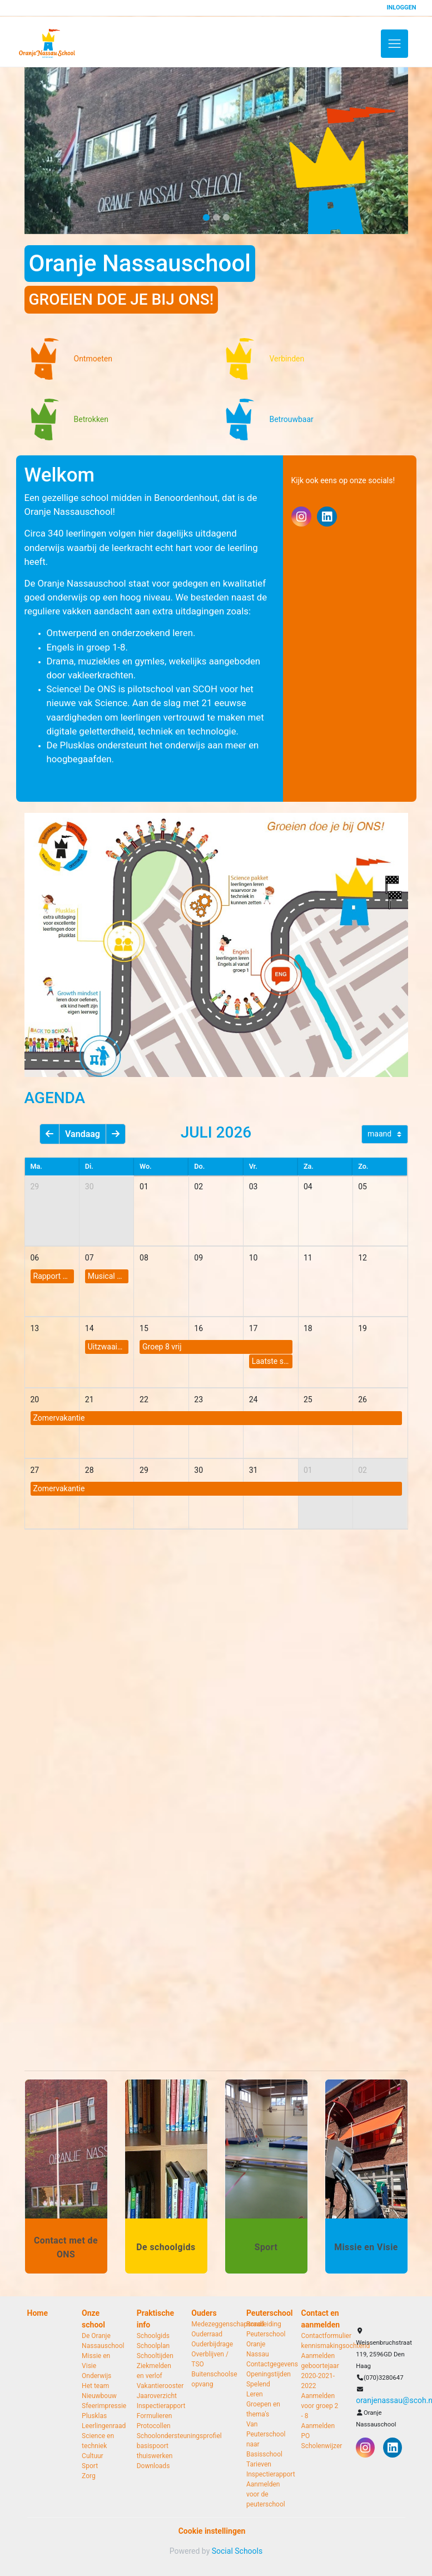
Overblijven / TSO (210, 2359)
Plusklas (94, 2416)
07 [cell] (89, 1257)
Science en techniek (98, 2441)
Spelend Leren (258, 2389)
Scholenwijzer (320, 2446)
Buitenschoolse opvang (210, 2379)
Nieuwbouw (99, 2396)
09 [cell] (198, 1257)
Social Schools (237, 2551)
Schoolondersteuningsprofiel (156, 2436)
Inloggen (401, 7)
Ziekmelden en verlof (154, 2371)
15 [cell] (144, 1328)
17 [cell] (253, 1328)
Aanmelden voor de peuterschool (265, 2494)
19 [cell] (362, 1328)
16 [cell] (198, 1328)
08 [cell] (144, 1257)
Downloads (153, 2466)
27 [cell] (35, 1470)
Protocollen (154, 2426)
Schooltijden (155, 2356)
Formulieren (154, 2416)
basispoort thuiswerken (155, 2451)
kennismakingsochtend (320, 2346)
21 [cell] (89, 1399)
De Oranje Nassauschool (101, 2341)
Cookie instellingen (212, 2531)
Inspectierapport (156, 2406)
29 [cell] (35, 1186)
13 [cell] (35, 1328)
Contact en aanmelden (320, 2319)
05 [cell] (362, 1186)
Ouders (203, 2313)
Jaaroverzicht (156, 2396)
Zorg (89, 2476)
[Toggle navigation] (394, 43)
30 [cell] (89, 1186)
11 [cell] (308, 1257)
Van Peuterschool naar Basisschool (265, 2439)
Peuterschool (265, 2313)
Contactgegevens (265, 2364)
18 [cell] (308, 1328)
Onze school (93, 2319)
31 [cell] (253, 1470)
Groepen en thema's (263, 2409)
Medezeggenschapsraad (210, 2324)
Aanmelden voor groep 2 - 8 (320, 2406)
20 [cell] (35, 1399)
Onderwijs (96, 2376)
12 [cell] (362, 1257)
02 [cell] (198, 1186)
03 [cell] (253, 1186)
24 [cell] (253, 1399)
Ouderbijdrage (210, 2344)
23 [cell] (198, 1399)
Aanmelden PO (318, 2431)
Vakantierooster (156, 2386)
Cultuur (92, 2456)
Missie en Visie (96, 2361)
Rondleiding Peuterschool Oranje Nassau (265, 2339)
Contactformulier (320, 2336)
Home (37, 2313)
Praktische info (155, 2319)
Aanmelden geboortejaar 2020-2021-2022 (320, 2371)
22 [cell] (144, 1399)
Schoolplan (153, 2346)
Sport (90, 2466)
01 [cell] (144, 1186)
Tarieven (258, 2464)
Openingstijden (265, 2374)
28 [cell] (89, 1470)
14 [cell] (89, 1328)
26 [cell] (362, 1399)
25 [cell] (308, 1399)
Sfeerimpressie (101, 2406)
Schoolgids (153, 2336)
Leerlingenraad (101, 2426)
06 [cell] (35, 1257)
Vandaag (82, 1134)
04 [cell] (308, 1186)
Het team (95, 2386)
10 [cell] (253, 1257)
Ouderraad (206, 2334)
